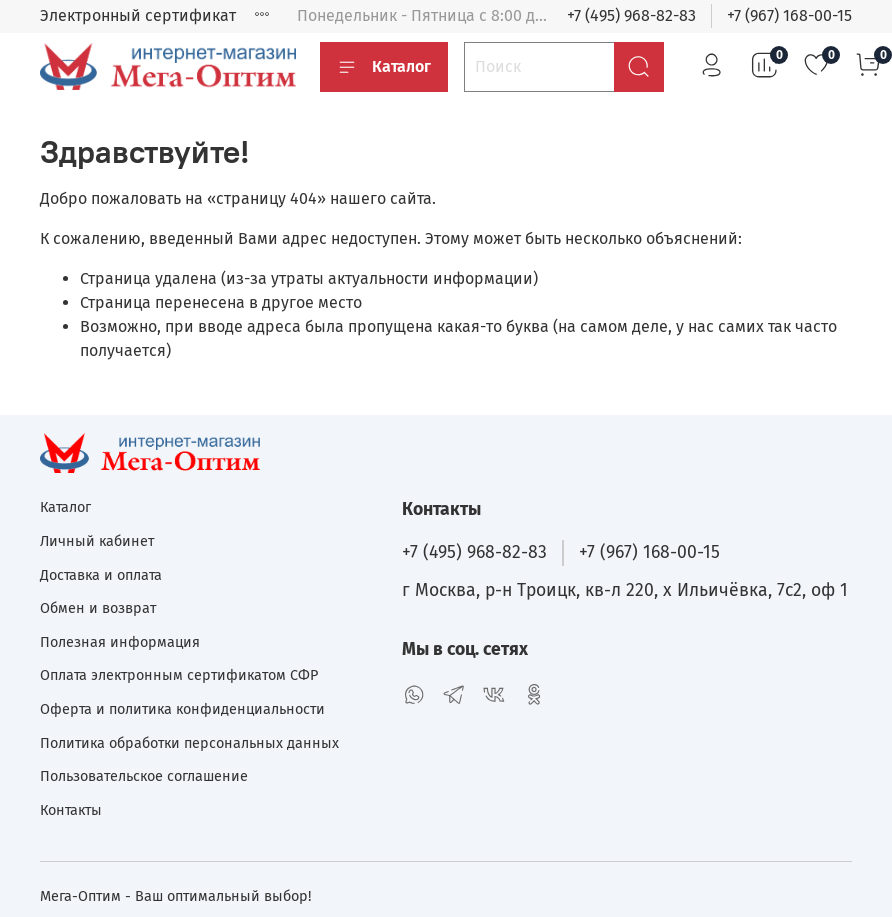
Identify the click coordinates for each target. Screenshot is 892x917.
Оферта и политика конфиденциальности (182, 709)
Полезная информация (120, 642)
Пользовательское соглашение (144, 776)
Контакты (71, 810)
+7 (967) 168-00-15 (789, 15)
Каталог (384, 67)
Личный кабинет (97, 541)
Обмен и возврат (98, 608)
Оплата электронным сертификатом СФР (179, 675)
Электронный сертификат (138, 15)
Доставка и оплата (101, 575)
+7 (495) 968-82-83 (631, 15)
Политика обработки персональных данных (189, 743)
